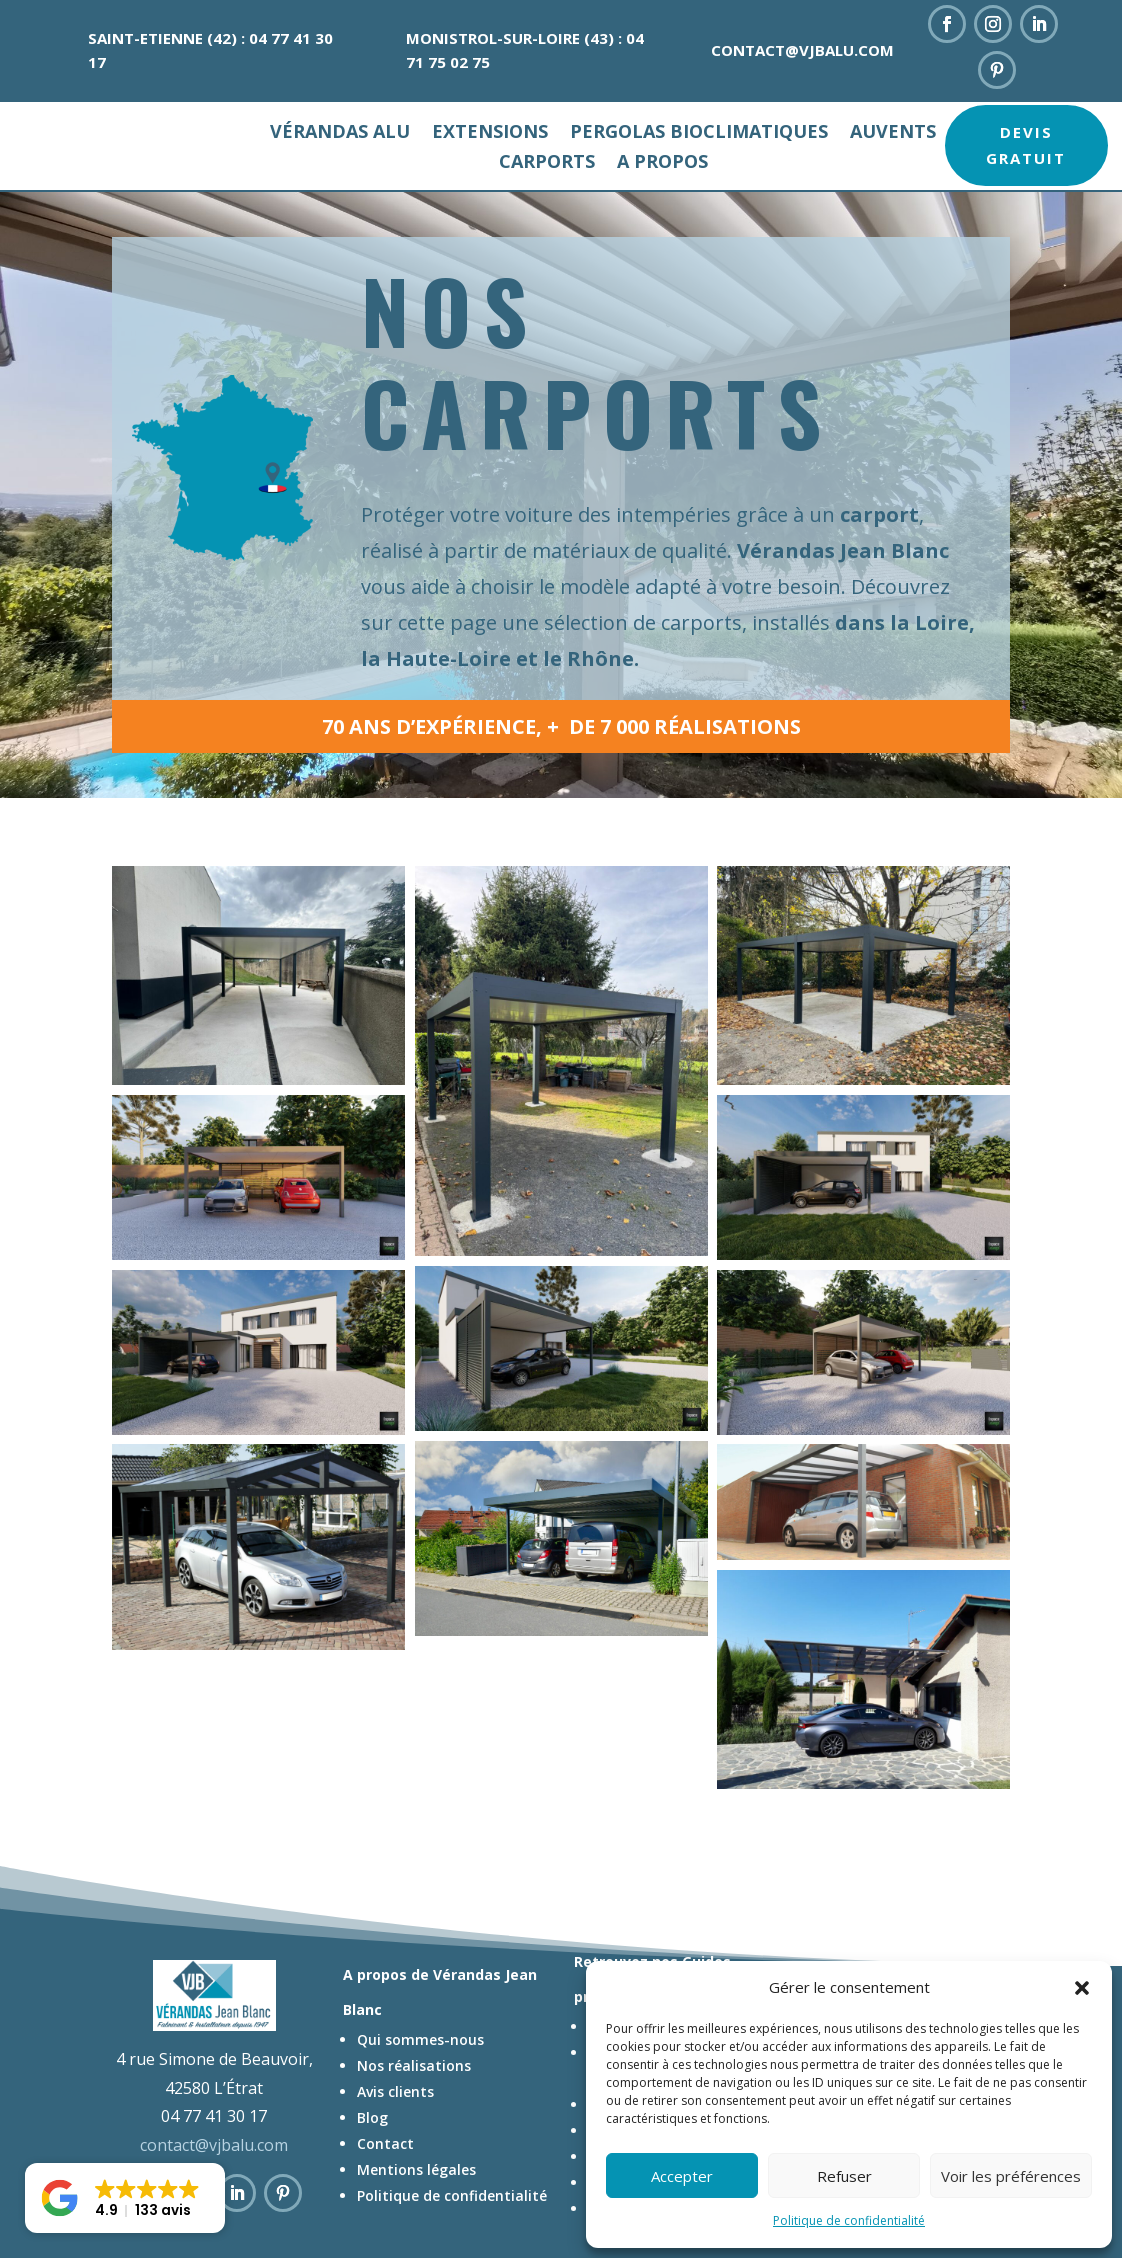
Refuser (844, 2176)
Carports (547, 163)
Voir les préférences (1011, 2176)
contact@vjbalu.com (802, 50)
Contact (385, 2186)
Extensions (490, 133)
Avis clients (395, 2134)
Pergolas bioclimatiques (699, 133)
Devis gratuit (1026, 145)
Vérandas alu (340, 133)
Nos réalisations (414, 2108)
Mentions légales (416, 2212)
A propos (662, 163)
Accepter (682, 2176)
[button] (1082, 1988)
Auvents (893, 133)
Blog (372, 2160)
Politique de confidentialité (849, 2220)
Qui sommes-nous (420, 2082)
